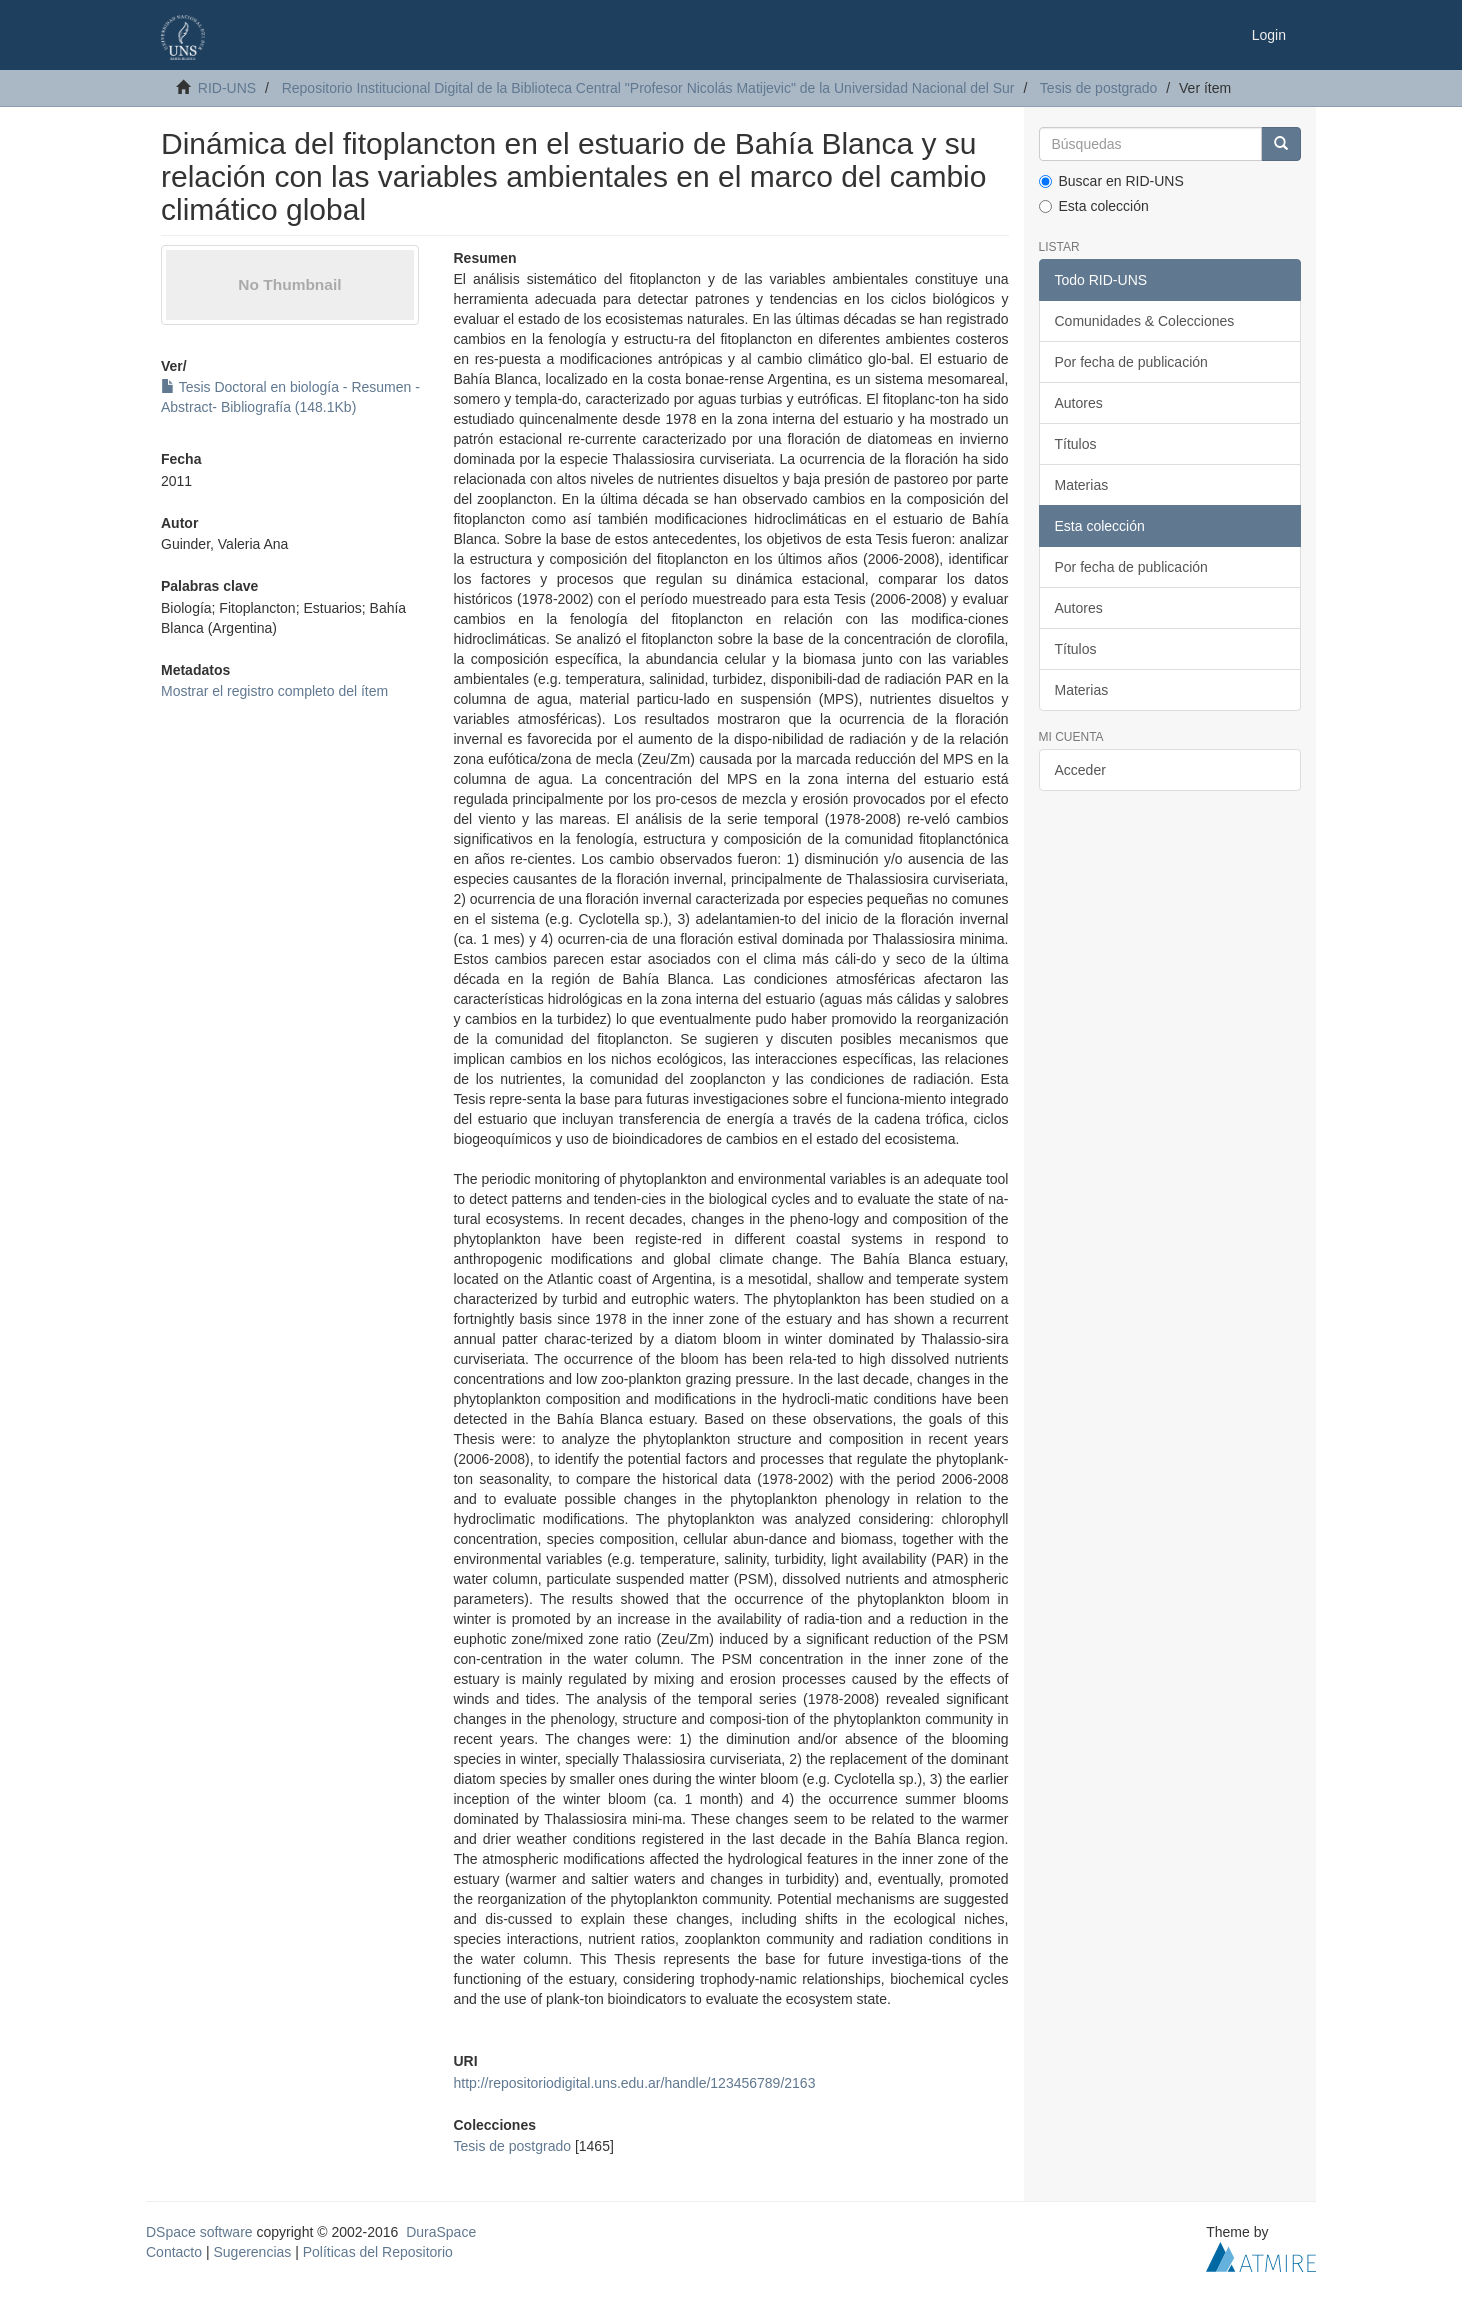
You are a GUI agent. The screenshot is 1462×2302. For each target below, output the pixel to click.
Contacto (174, 2252)
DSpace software (199, 2232)
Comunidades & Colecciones (1145, 321)
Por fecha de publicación (1131, 362)
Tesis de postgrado (1099, 88)
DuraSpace (441, 2232)
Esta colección (1094, 206)
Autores (1079, 403)
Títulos (1076, 444)
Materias (1082, 485)
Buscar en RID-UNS (1111, 181)
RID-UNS (227, 88)
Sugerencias (252, 2252)
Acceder (1080, 770)
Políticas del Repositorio (378, 2252)
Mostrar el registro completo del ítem (274, 691)
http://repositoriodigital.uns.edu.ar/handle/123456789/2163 (634, 2083)
